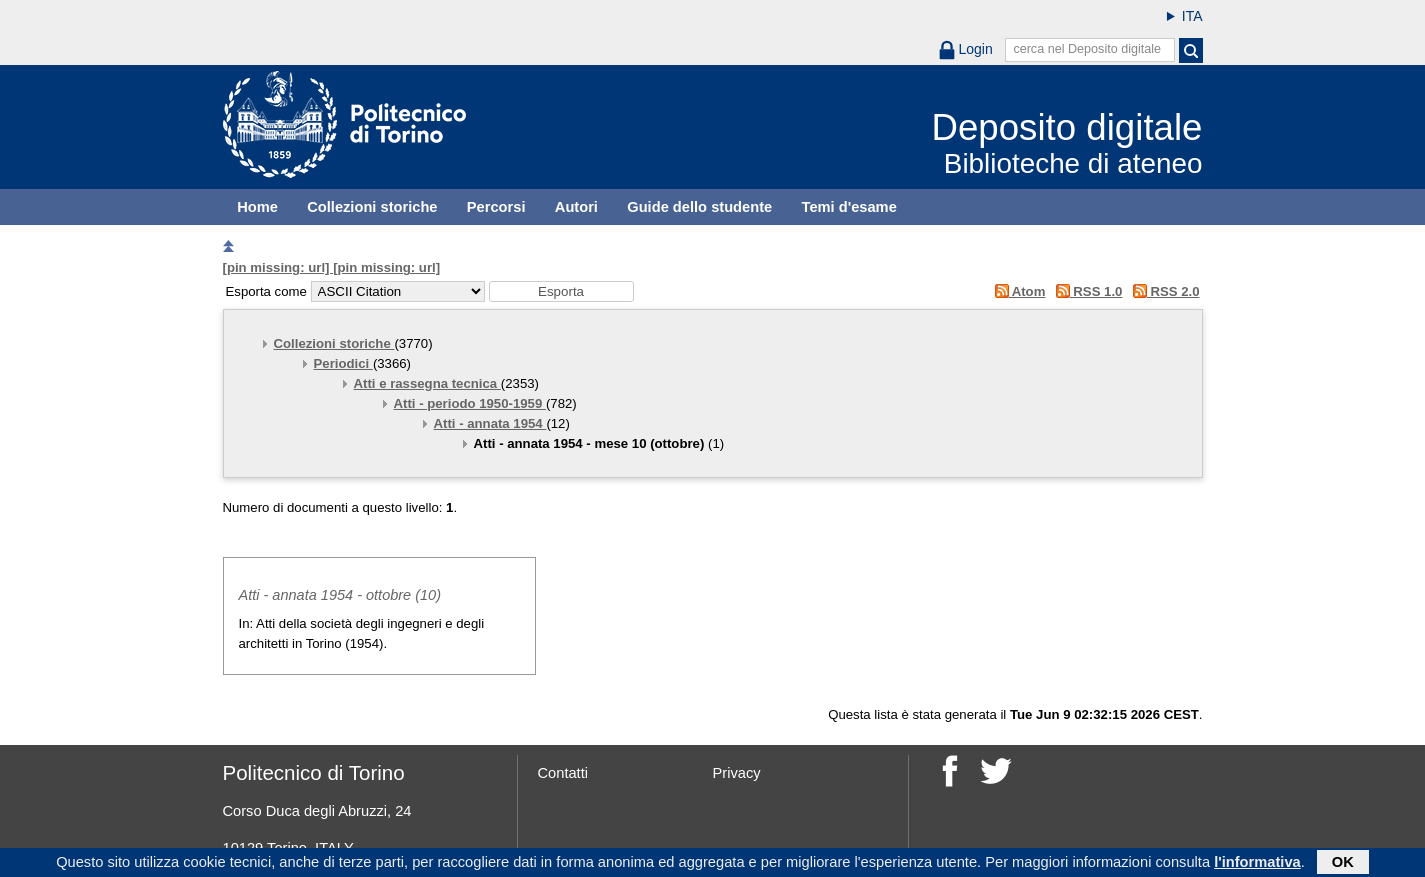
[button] (561, 291)
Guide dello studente (699, 207)
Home (257, 207)
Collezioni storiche (372, 207)
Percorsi (496, 207)
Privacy (737, 773)
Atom (1016, 291)
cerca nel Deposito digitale (1087, 49)
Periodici (343, 363)
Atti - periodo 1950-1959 (470, 403)
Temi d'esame (849, 207)
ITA (1192, 16)
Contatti (563, 773)
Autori (576, 207)
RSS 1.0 (1085, 291)
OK (1343, 864)
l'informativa (1257, 864)
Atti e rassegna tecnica (427, 383)
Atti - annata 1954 (490, 423)
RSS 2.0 (1162, 291)
